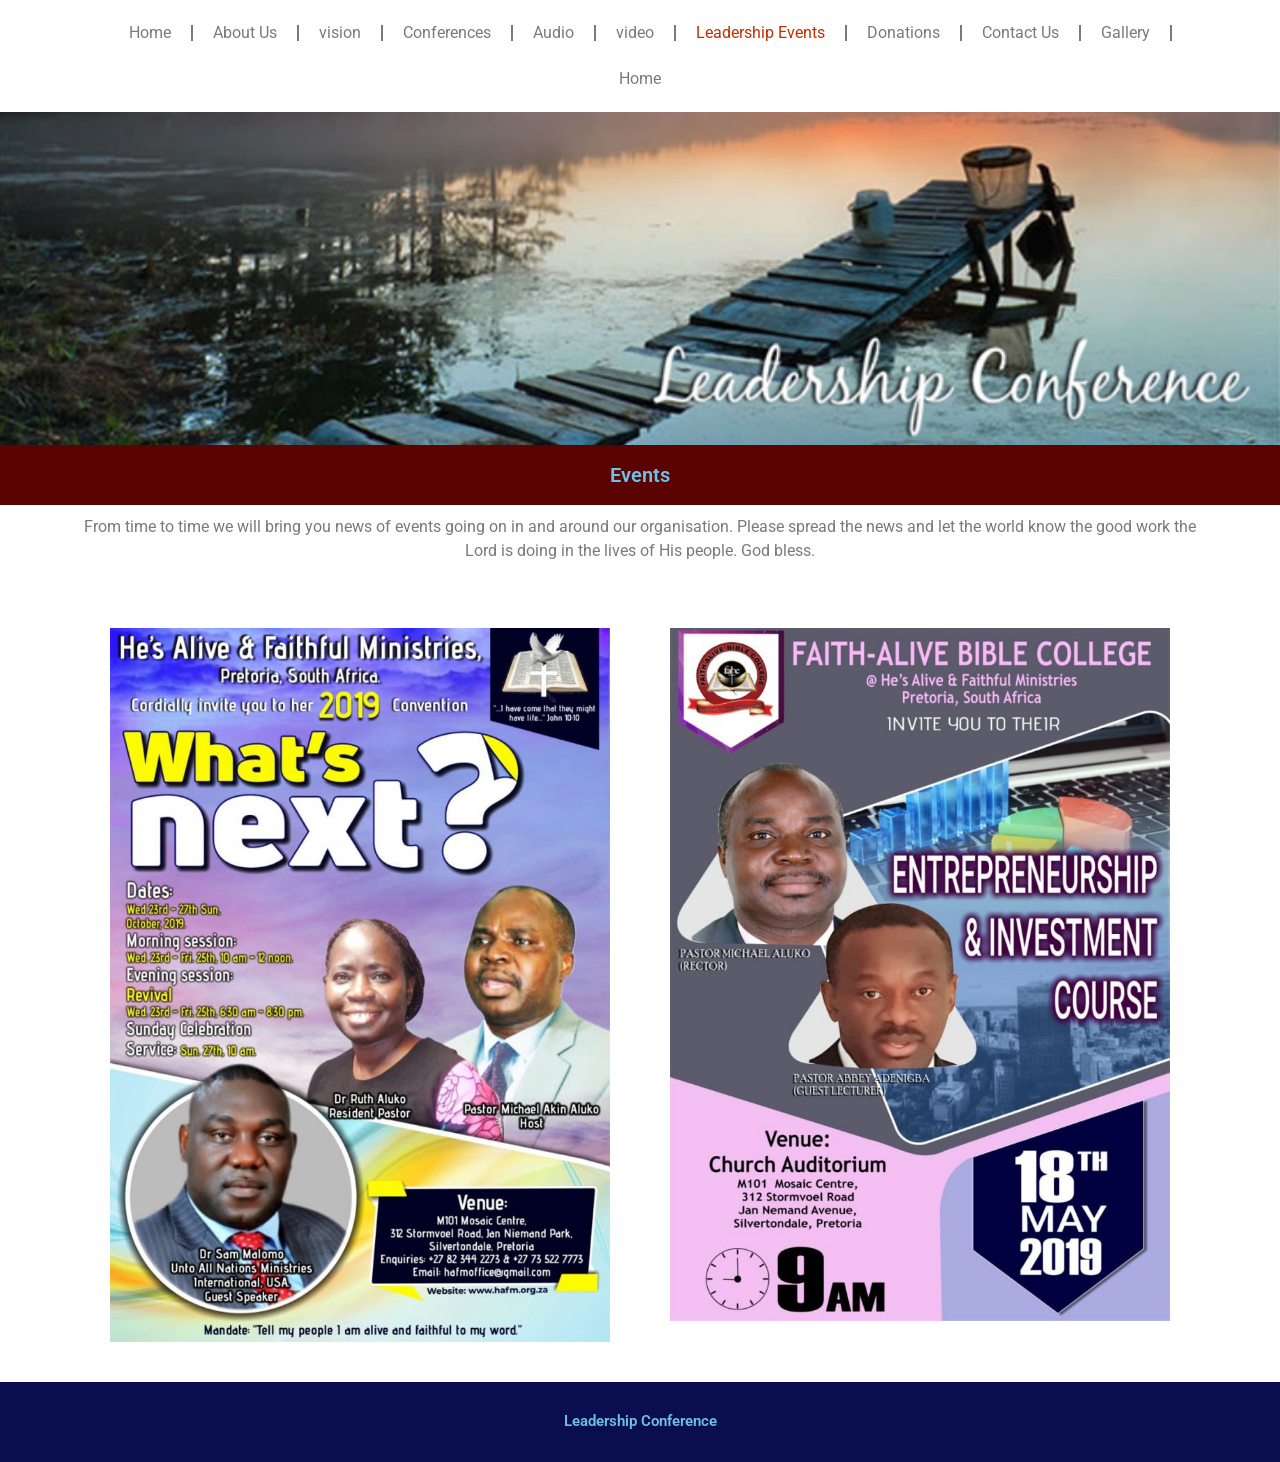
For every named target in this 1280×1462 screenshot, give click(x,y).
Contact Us (1020, 32)
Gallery (1125, 32)
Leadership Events (760, 32)
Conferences (447, 32)
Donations (903, 32)
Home (150, 32)
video (635, 32)
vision (340, 32)
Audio (553, 32)
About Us (245, 32)
